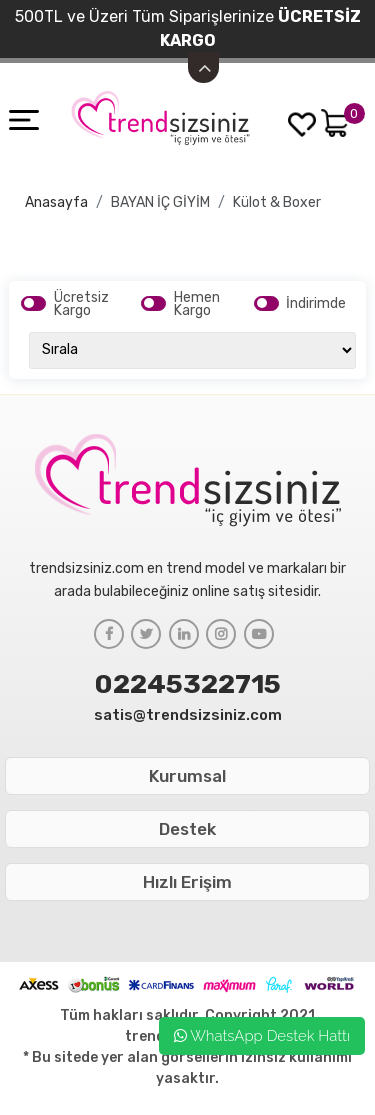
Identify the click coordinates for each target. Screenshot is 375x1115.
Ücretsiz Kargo (81, 304)
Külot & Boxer (277, 202)
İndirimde (316, 303)
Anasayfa (56, 202)
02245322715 (188, 684)
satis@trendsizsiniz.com (188, 715)
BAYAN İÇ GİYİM (160, 202)
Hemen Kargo (197, 304)
